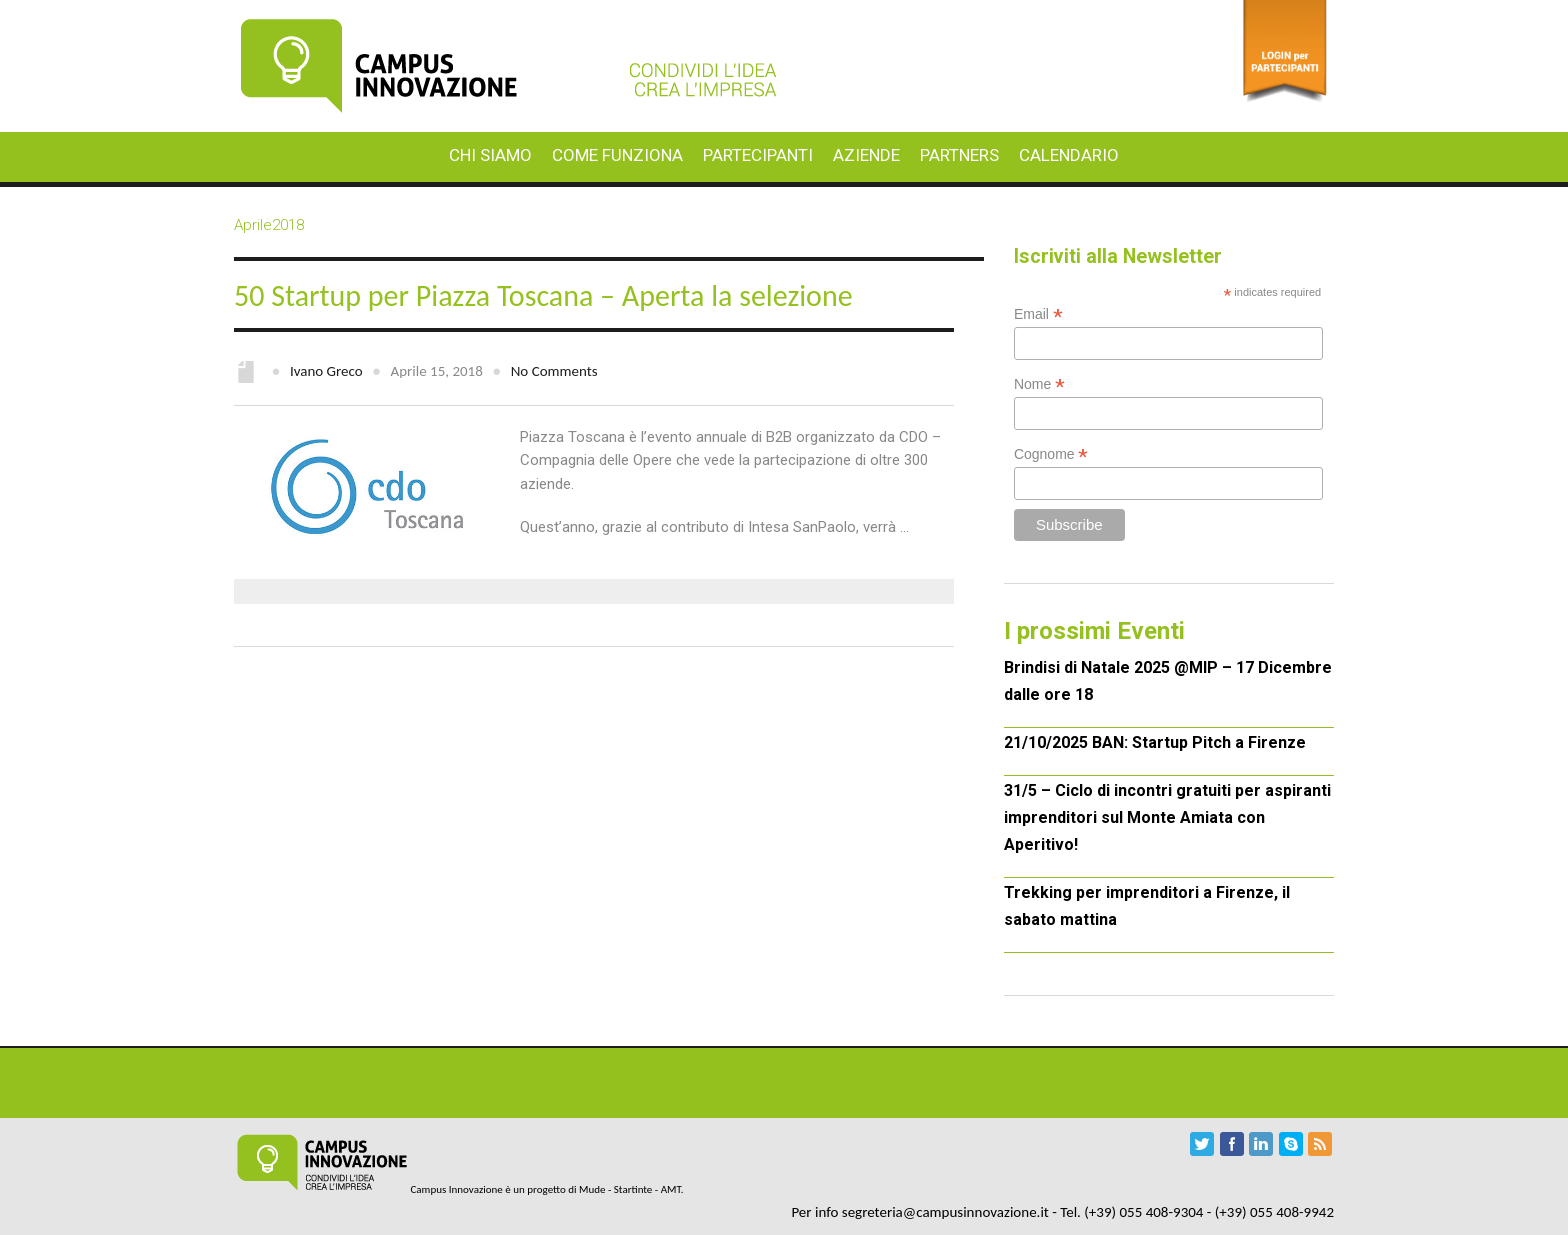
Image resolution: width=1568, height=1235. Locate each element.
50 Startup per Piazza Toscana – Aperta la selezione (543, 295)
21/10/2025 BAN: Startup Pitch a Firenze (1155, 742)
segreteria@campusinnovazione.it (945, 1212)
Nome (1039, 384)
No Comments (554, 371)
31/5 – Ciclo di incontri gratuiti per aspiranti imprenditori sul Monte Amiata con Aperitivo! (1167, 817)
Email (1038, 314)
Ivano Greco (326, 371)
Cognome (1051, 454)
